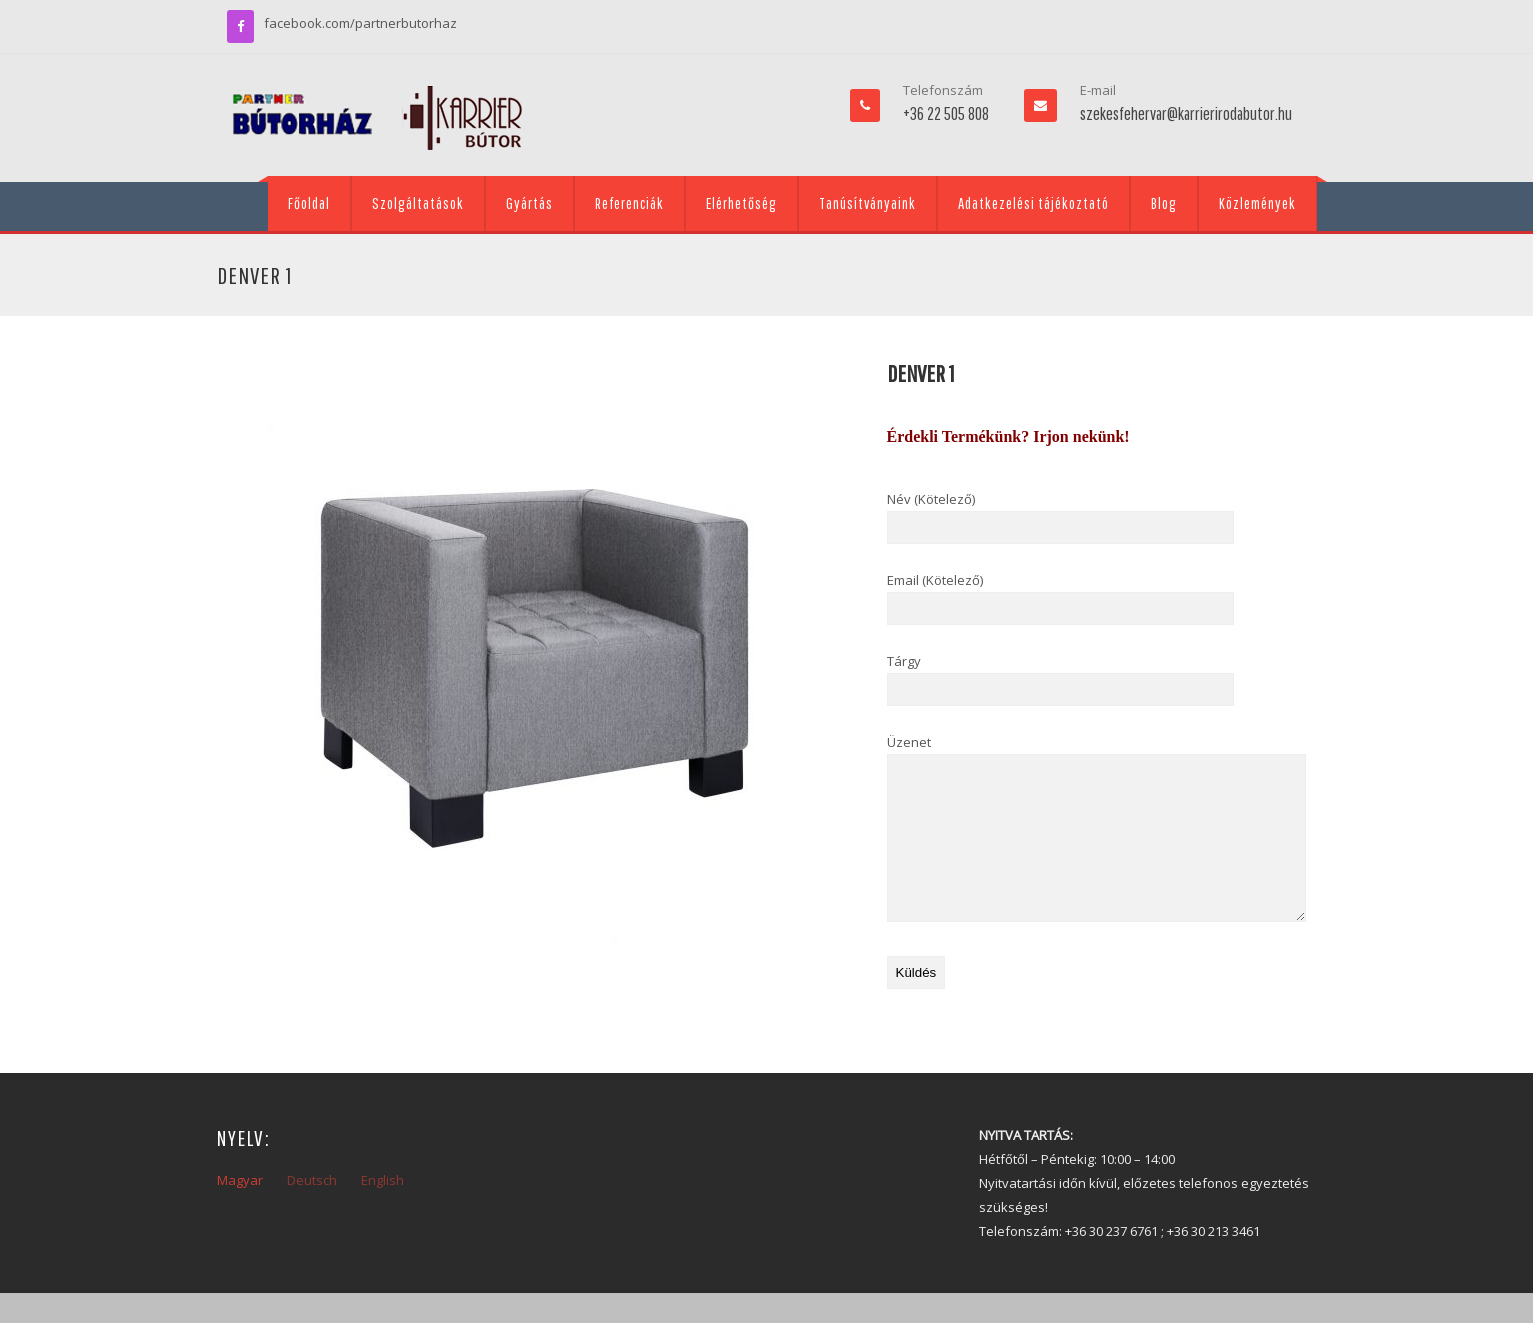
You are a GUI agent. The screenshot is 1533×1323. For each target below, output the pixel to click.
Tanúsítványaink (867, 203)
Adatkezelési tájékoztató (1033, 203)
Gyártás (529, 203)
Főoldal (309, 203)
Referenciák (629, 203)
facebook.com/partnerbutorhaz (360, 23)
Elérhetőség (741, 203)
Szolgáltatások (418, 203)
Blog (1164, 203)
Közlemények (1257, 203)
